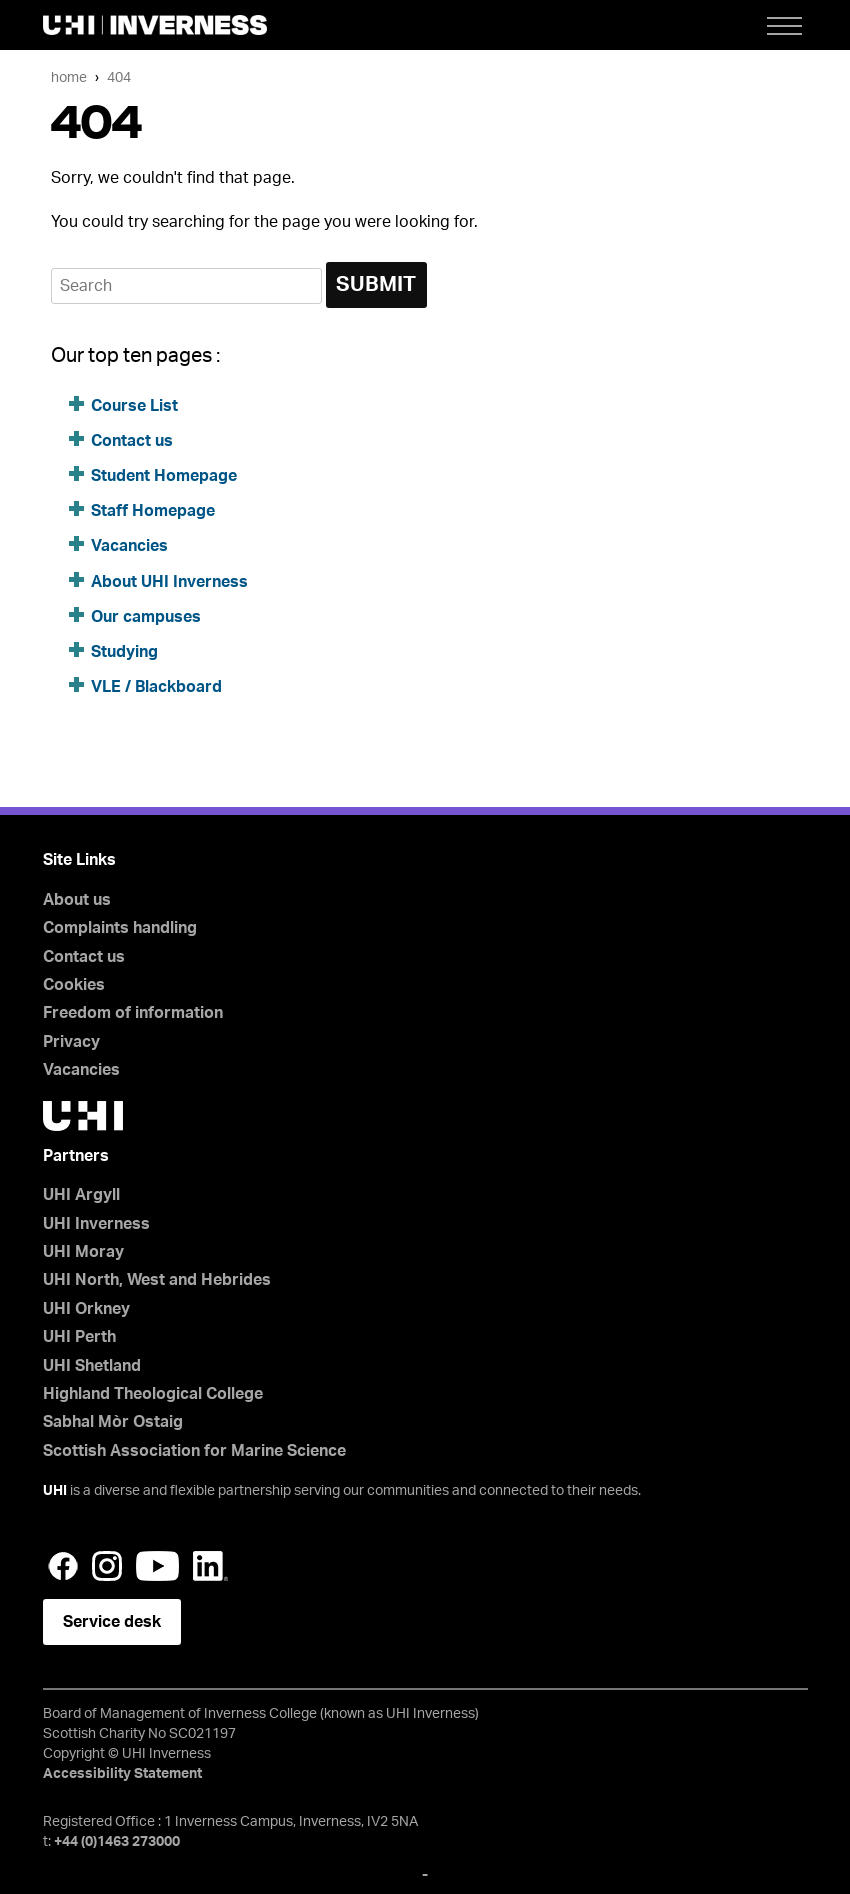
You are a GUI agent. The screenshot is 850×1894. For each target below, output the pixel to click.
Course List (134, 406)
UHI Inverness (96, 1224)
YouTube (157, 1566)
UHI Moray (83, 1252)
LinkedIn (210, 1566)
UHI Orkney (86, 1309)
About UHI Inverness (169, 582)
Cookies (74, 985)
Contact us (132, 441)
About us (77, 900)
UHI (55, 1491)
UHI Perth (79, 1337)
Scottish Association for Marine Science (194, 1451)
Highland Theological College (153, 1394)
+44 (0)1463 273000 (117, 1842)
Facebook (63, 1566)
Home (69, 77)
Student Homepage (164, 476)
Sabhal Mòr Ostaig (113, 1422)
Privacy (71, 1042)
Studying (124, 652)
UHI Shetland (92, 1366)
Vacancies (129, 546)
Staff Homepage (153, 511)
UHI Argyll (81, 1195)
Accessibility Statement (122, 1774)
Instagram (107, 1566)
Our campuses (146, 617)
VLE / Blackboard (156, 687)
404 (119, 77)
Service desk (112, 1622)
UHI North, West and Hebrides (157, 1280)
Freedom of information (133, 1013)
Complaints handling (120, 928)
